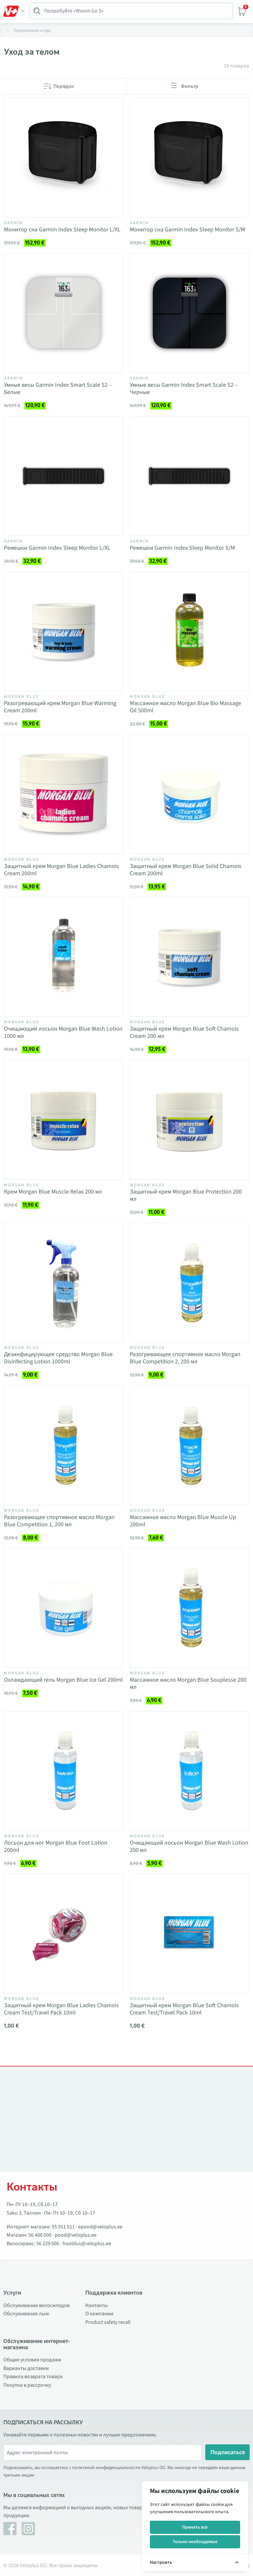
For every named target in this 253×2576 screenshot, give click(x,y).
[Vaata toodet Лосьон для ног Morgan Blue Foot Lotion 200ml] (63, 1771)
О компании (99, 2313)
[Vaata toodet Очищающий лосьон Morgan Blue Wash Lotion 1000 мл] (63, 957)
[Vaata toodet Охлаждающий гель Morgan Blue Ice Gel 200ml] (63, 1608)
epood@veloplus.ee (100, 2226)
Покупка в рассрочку (27, 2385)
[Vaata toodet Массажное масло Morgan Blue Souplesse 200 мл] (189, 1608)
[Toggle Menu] (14, 11)
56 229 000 (47, 2243)
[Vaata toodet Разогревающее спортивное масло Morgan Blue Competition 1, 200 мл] (63, 1445)
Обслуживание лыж (26, 2313)
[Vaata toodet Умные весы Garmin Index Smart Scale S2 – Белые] (63, 313)
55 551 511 (63, 2226)
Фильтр (189, 86)
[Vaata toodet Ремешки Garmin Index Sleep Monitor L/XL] (63, 476)
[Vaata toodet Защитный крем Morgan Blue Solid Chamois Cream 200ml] (189, 794)
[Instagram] (28, 2528)
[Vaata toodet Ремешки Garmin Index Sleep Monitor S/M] (189, 476)
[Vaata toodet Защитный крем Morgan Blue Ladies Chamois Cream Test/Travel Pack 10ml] (63, 1933)
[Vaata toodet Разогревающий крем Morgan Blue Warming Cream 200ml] (63, 631)
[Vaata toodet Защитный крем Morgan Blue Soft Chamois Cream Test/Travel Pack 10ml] (189, 1933)
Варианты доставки (26, 2368)
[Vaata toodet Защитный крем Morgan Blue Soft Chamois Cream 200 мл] (189, 957)
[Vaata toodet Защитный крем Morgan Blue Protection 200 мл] (189, 1120)
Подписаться (228, 2452)
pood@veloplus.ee (76, 2235)
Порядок (63, 86)
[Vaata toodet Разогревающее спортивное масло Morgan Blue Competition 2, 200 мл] (189, 1282)
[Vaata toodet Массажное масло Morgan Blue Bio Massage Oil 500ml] (189, 631)
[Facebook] (9, 2528)
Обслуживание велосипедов (36, 2305)
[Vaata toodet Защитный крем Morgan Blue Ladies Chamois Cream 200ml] (63, 794)
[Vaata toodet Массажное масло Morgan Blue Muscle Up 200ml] (189, 1445)
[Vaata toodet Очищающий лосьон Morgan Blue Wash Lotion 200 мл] (189, 1771)
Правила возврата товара (33, 2376)
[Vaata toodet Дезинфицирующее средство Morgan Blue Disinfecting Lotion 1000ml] (63, 1282)
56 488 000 (39, 2235)
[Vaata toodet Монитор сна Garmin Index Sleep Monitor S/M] (189, 158)
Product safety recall (107, 2322)
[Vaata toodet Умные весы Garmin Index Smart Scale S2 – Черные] (189, 313)
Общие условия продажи (32, 2359)
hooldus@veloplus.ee (87, 2243)
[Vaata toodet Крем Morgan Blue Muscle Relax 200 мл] (63, 1120)
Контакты (96, 2305)
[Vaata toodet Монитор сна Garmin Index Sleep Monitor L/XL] (63, 158)
